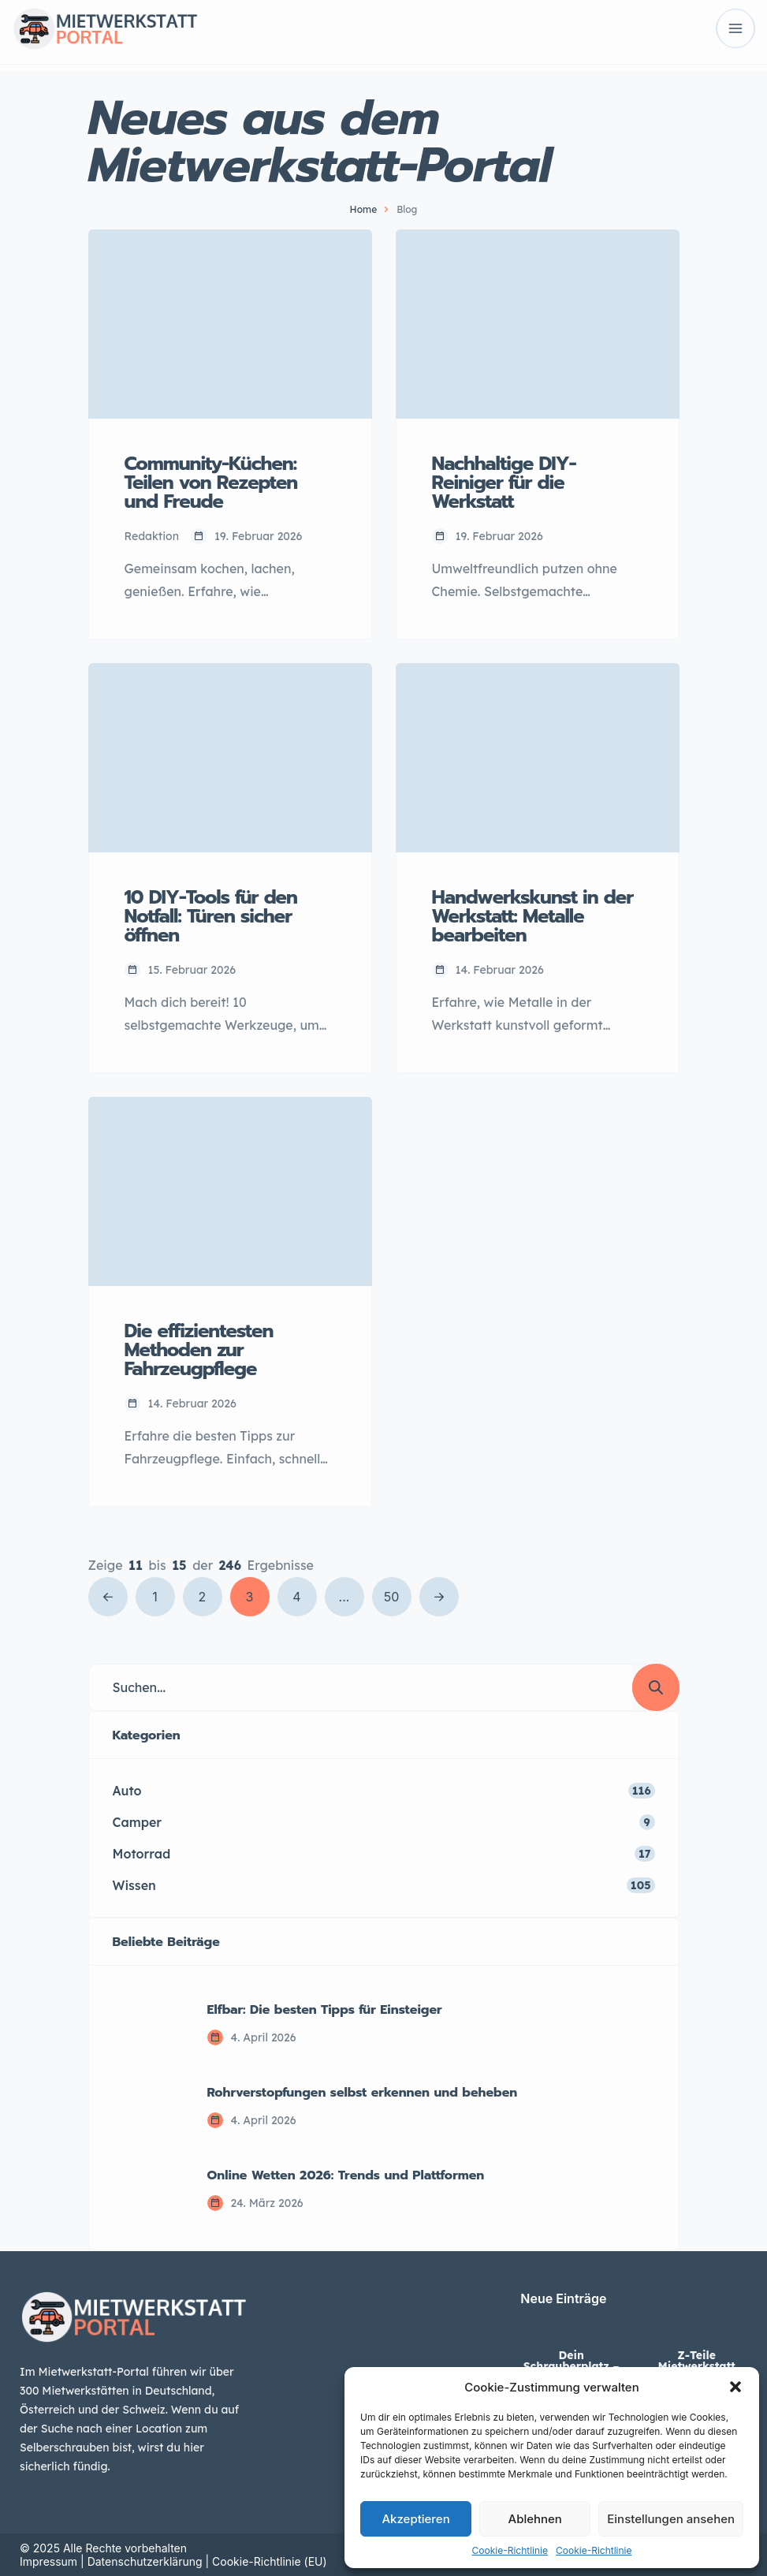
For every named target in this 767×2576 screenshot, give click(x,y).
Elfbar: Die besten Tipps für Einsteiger (324, 2010)
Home (364, 209)
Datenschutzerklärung (145, 2561)
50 (392, 1597)
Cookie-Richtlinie (510, 2550)
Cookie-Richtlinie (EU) (269, 2561)
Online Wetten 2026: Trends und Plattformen (346, 2175)
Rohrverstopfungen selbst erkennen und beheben (362, 2092)
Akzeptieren (415, 2518)
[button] (735, 2387)
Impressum (48, 2561)
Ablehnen (535, 2518)
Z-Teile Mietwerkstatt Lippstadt (696, 2366)
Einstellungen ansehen (671, 2518)
